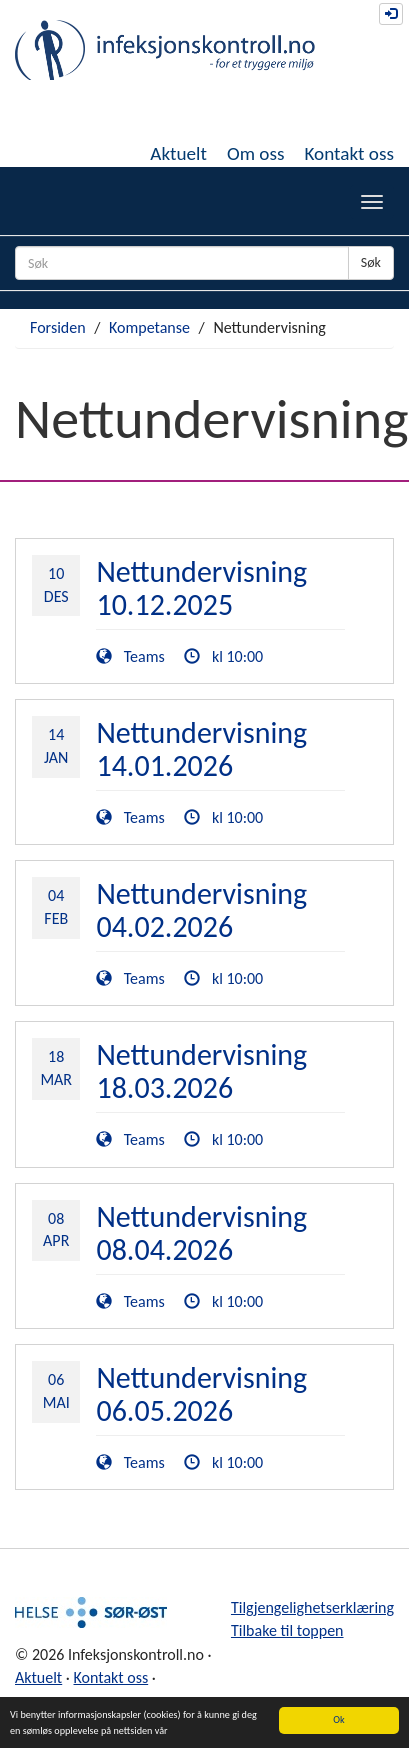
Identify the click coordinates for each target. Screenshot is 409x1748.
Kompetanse (149, 327)
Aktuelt (178, 153)
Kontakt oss (349, 153)
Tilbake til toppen (287, 1630)
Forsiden (58, 327)
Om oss (256, 153)
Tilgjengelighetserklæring (312, 1607)
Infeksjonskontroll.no (165, 50)
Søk (371, 262)
